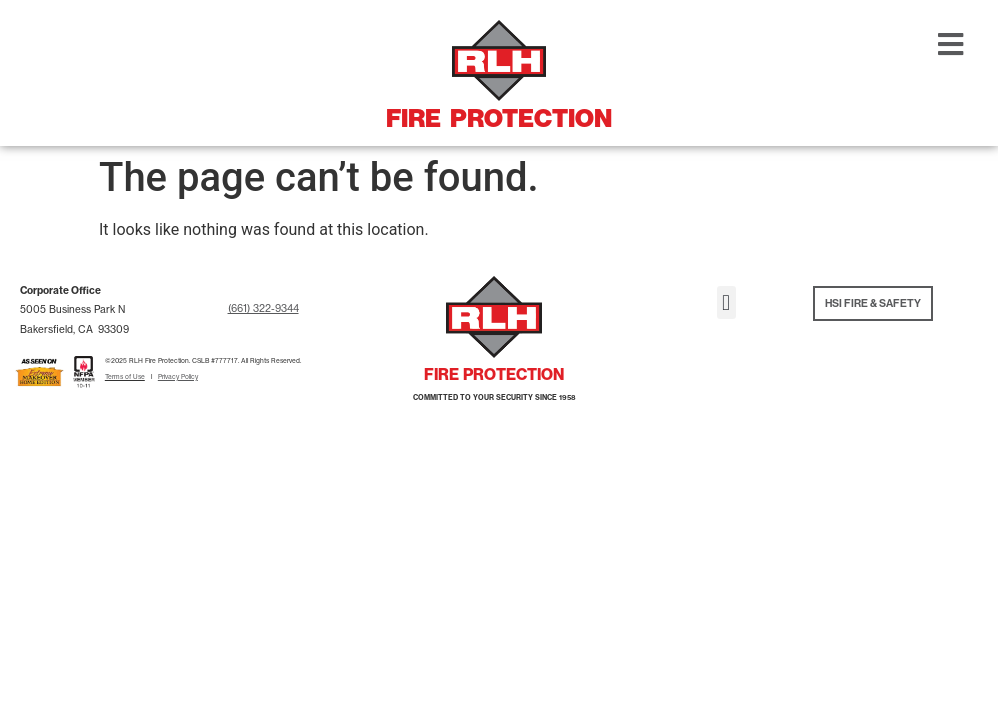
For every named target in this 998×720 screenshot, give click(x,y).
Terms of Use (125, 377)
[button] (726, 302)
